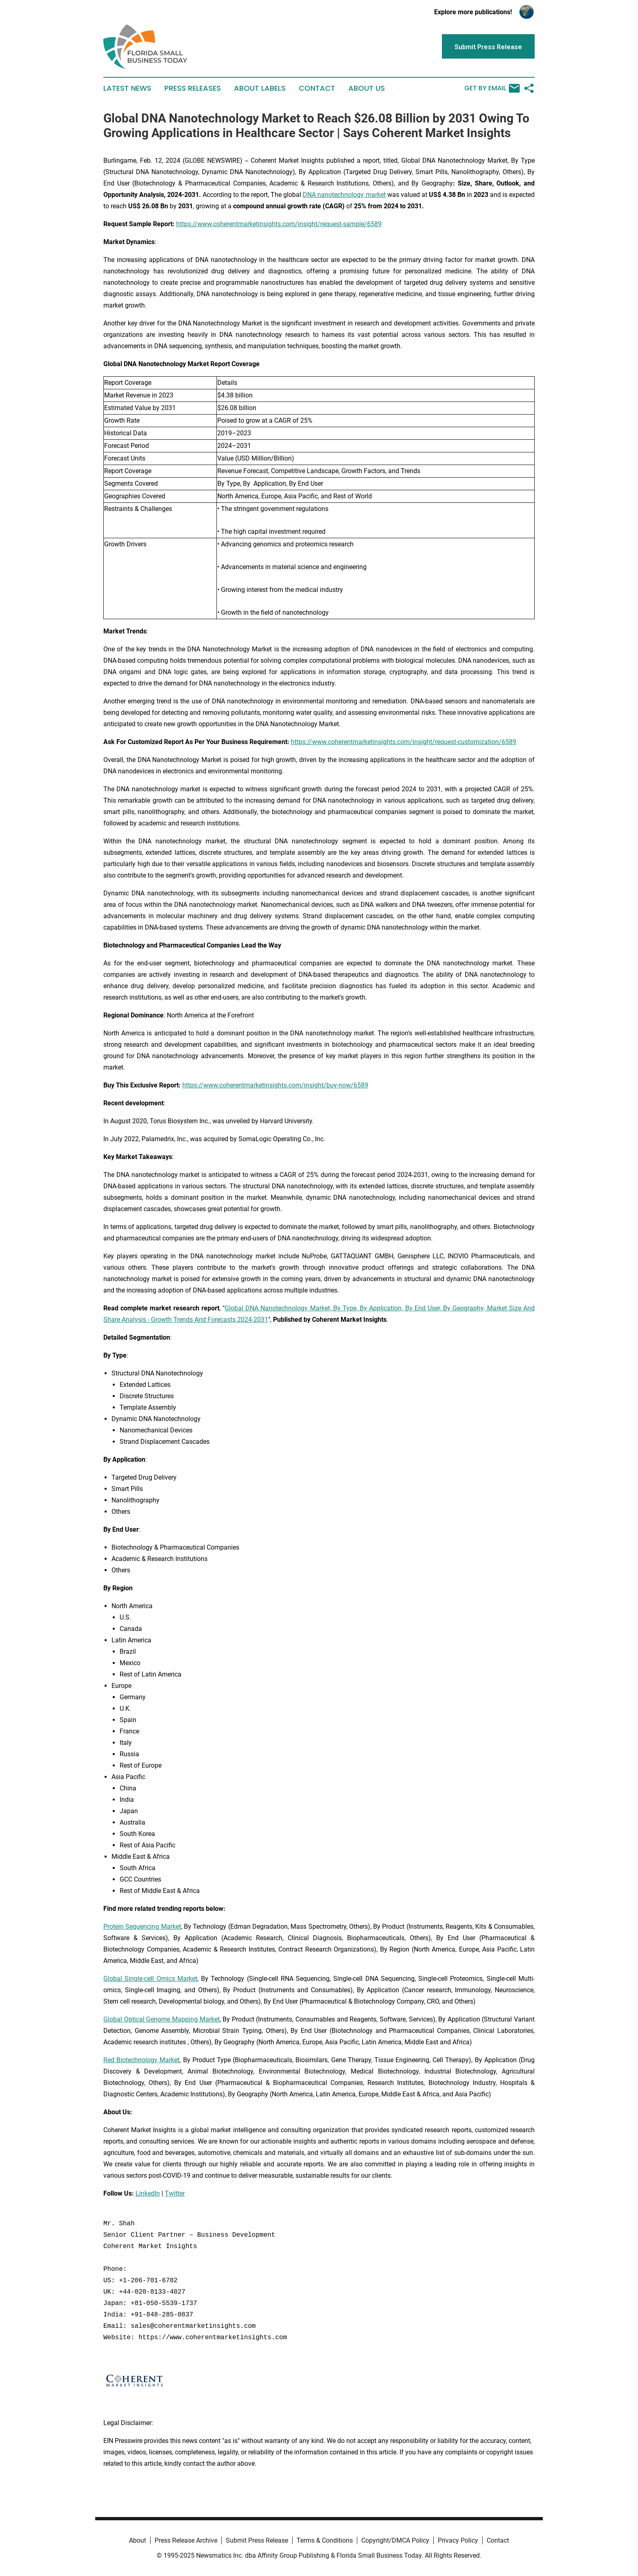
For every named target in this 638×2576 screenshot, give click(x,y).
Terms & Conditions (325, 2540)
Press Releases (192, 88)
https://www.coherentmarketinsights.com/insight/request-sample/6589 (279, 224)
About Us (366, 88)
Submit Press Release (257, 2540)
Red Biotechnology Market (141, 2060)
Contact (317, 88)
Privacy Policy (458, 2540)
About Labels (260, 88)
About (137, 2540)
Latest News (127, 88)
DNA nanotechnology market (344, 195)
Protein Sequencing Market (142, 1926)
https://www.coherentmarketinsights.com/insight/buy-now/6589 (275, 1085)
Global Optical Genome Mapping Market (161, 2019)
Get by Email (492, 88)
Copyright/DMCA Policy (395, 2540)
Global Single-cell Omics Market (150, 1978)
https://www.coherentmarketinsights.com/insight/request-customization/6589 (403, 742)
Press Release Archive (186, 2540)
